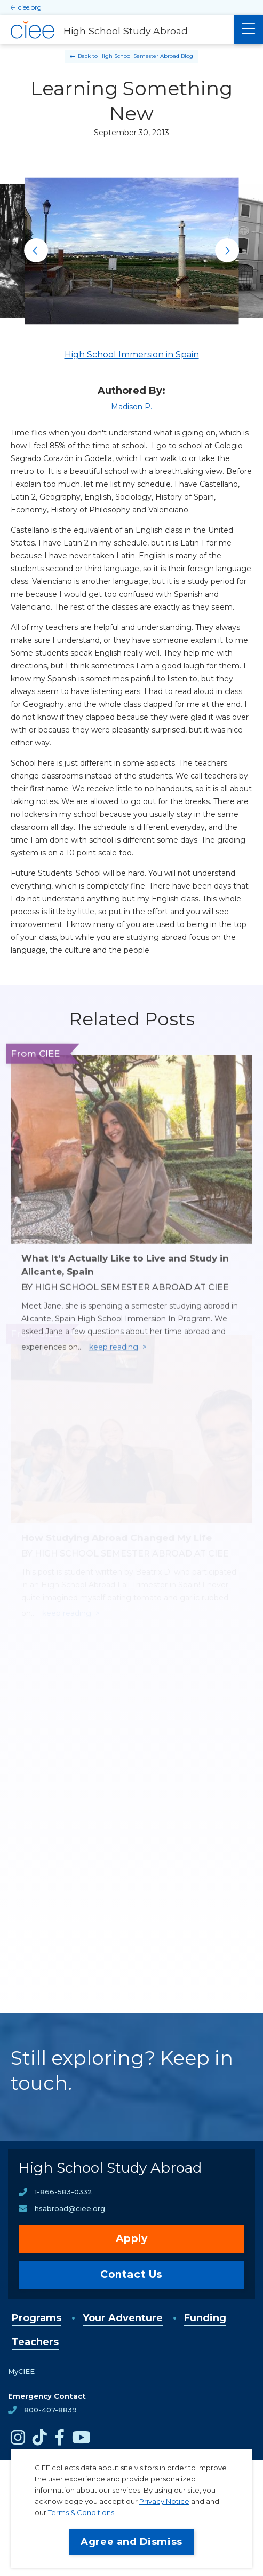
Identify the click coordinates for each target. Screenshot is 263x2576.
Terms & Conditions (81, 2512)
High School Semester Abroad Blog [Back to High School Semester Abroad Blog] (146, 55)
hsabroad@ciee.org (70, 2208)
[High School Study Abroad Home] (117, 30)
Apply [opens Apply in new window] (132, 2238)
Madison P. (131, 406)
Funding (205, 2318)
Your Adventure (123, 2318)
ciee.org (30, 7)
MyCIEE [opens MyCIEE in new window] (21, 2371)
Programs (36, 2318)
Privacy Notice (164, 2501)
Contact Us (131, 2274)
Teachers (35, 2342)
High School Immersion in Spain (132, 354)
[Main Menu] (248, 29)
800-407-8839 (50, 2410)
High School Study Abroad (110, 2167)
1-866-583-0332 (63, 2192)
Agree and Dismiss (131, 2542)
